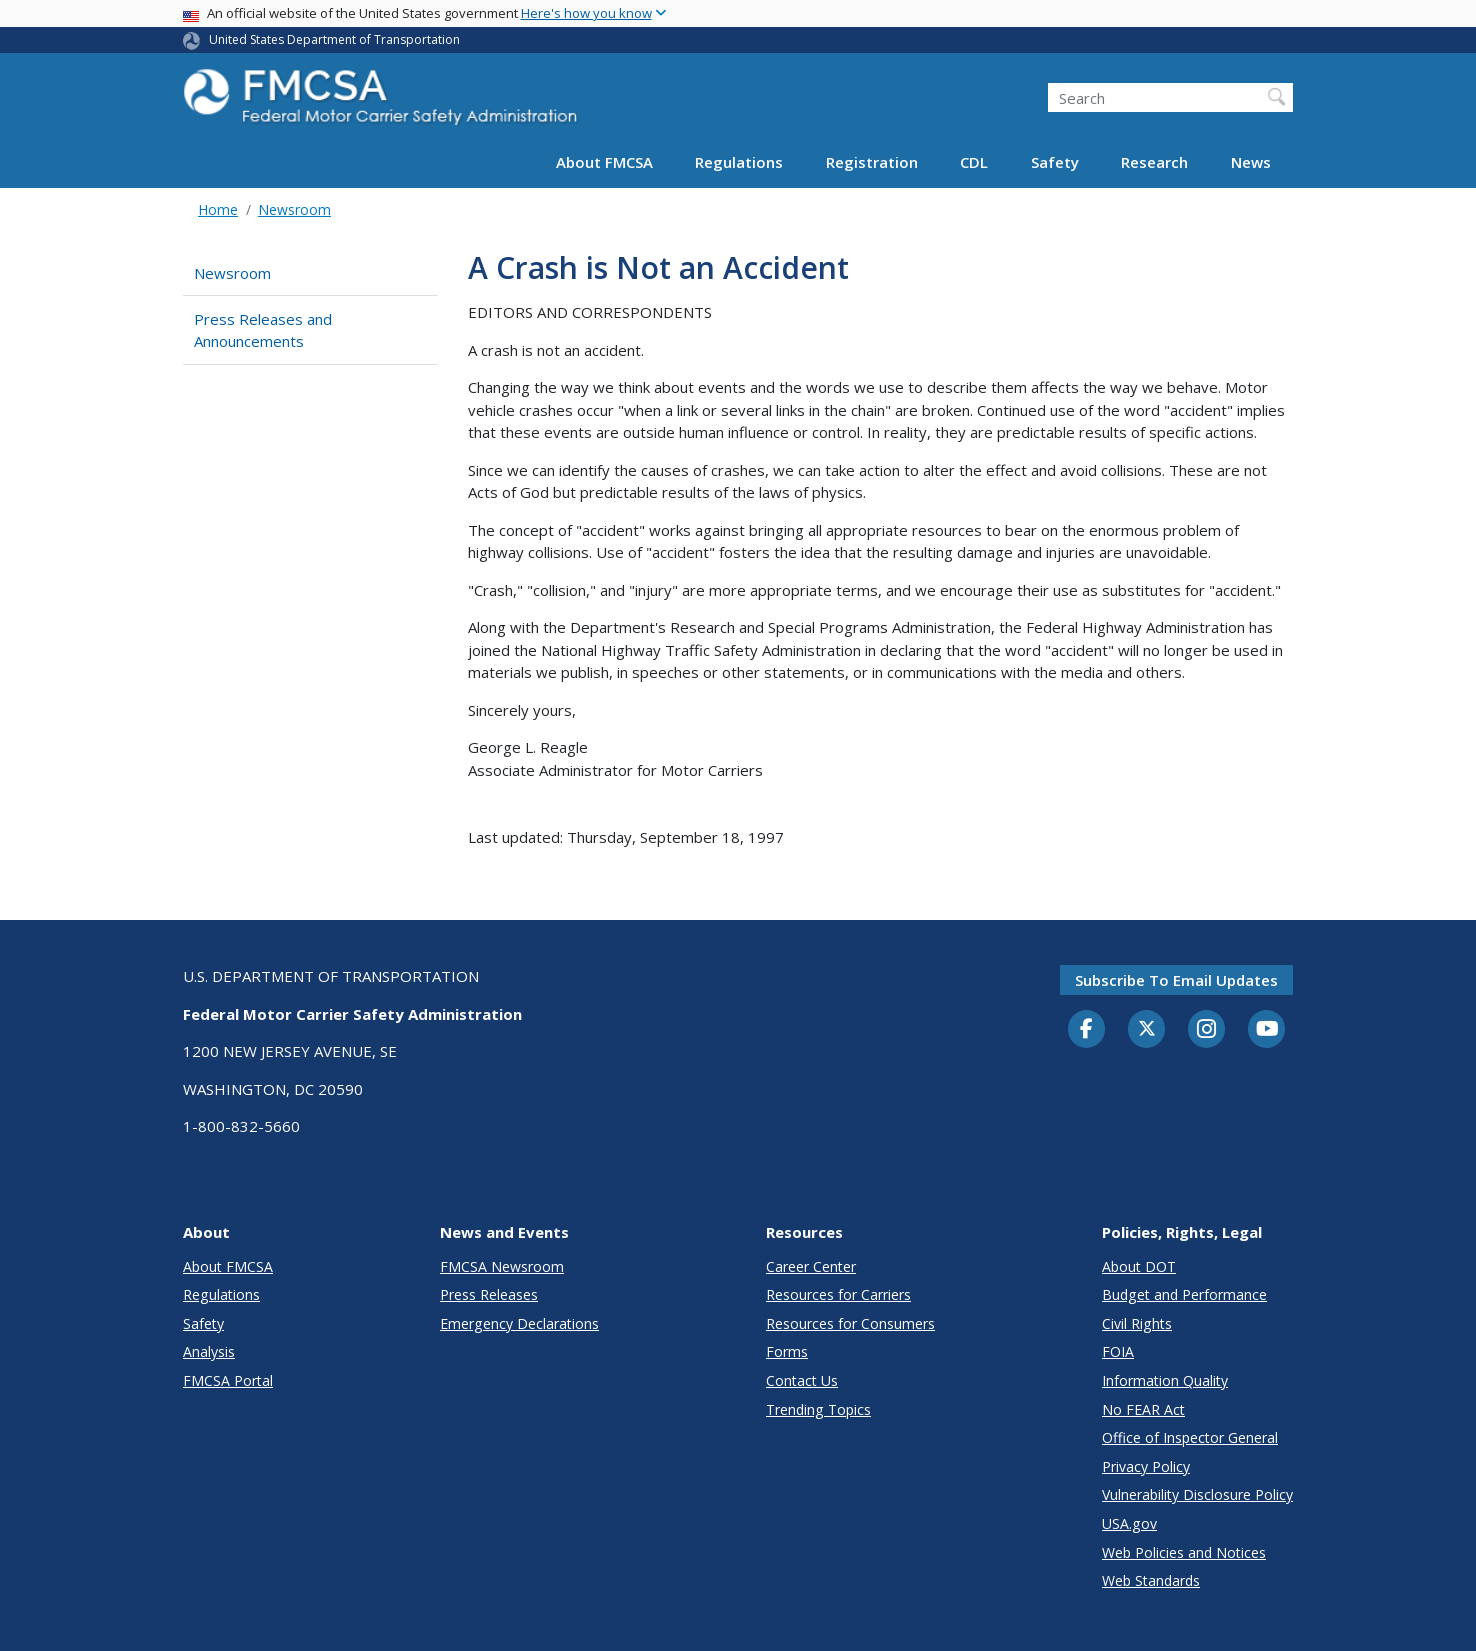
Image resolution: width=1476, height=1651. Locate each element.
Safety (1055, 162)
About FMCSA (604, 162)
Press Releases (489, 1294)
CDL (974, 162)
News (1251, 162)
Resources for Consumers (850, 1323)
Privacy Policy (1146, 1466)
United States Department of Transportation (334, 39)
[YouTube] (1267, 1030)
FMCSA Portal (228, 1380)
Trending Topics (818, 1409)
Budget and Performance (1184, 1294)
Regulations (739, 162)
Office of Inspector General (1190, 1437)
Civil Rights (1137, 1323)
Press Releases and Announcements (263, 330)
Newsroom (294, 209)
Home (218, 209)
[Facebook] (1087, 1030)
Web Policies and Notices (1184, 1552)
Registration (872, 162)
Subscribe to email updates (1176, 980)
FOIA (1118, 1351)
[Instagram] (1207, 1031)
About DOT (1139, 1266)
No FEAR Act (1143, 1409)
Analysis (209, 1351)
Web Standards (1151, 1580)
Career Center (811, 1266)
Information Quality (1165, 1380)
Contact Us (802, 1380)
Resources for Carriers (838, 1294)
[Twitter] (1147, 1029)
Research (1154, 162)
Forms (787, 1351)
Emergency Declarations (519, 1323)
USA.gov (1129, 1523)
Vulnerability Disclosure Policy (1197, 1494)
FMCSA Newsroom (502, 1266)
